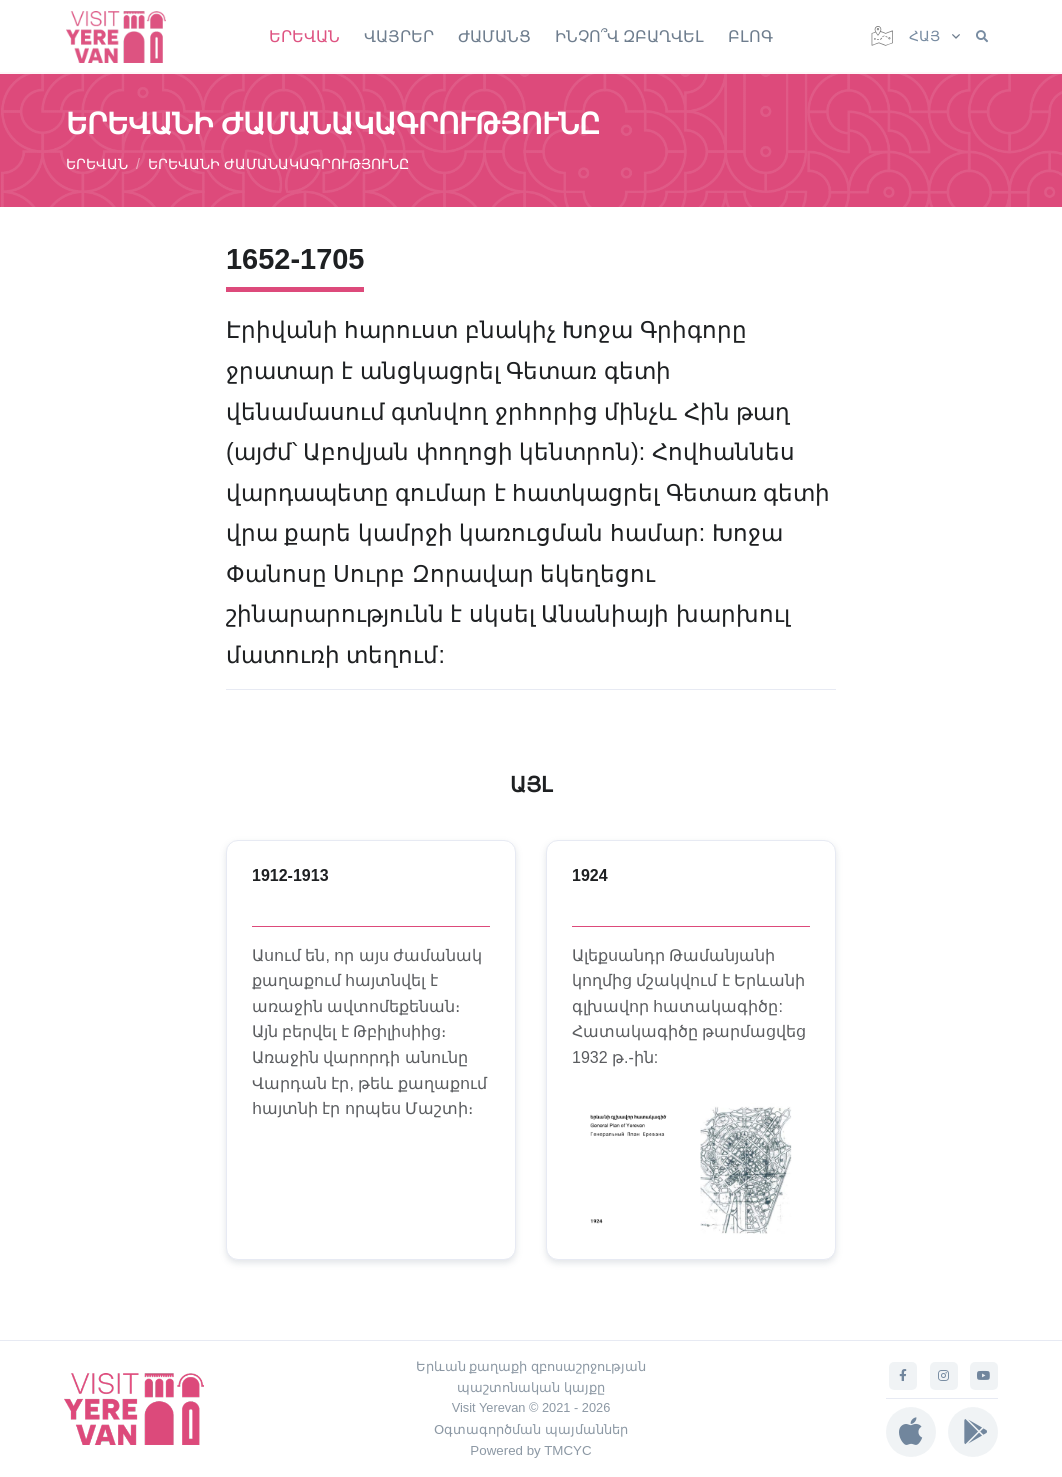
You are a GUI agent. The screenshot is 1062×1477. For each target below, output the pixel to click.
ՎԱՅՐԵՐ (399, 36)
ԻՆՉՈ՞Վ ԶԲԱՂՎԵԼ (629, 36)
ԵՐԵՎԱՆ (304, 36)
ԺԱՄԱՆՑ (494, 36)
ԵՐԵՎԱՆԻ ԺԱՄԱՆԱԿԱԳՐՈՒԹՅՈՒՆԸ (278, 164)
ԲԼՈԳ (750, 36)
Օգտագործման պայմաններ (531, 1429)
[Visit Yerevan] (126, 36)
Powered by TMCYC (530, 1450)
